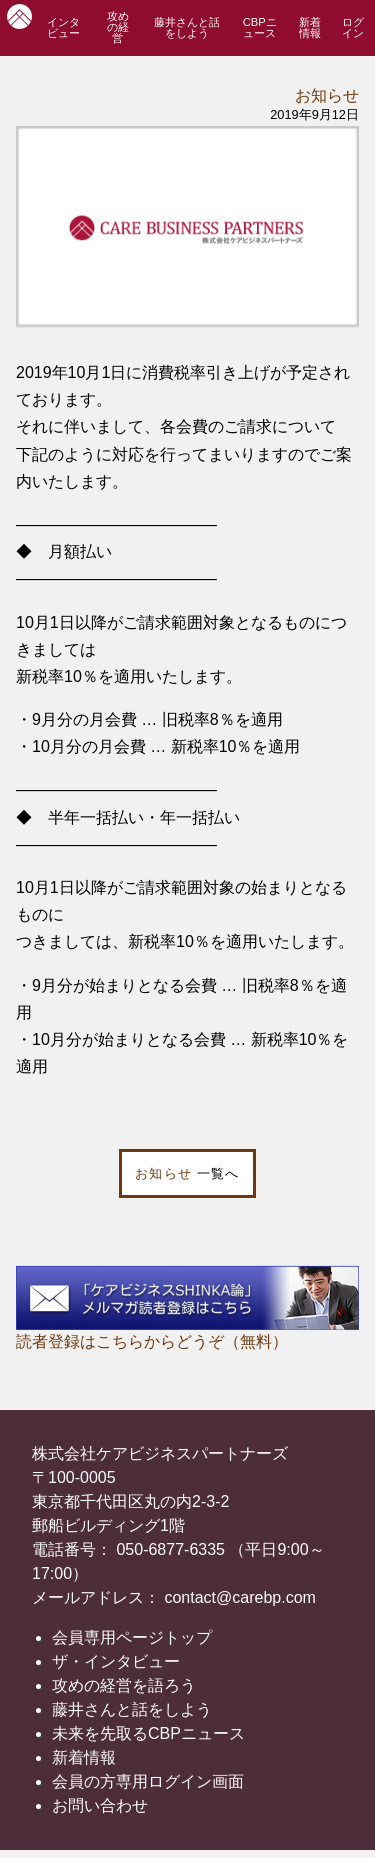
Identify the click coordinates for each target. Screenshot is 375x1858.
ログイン (353, 27)
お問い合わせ (100, 1805)
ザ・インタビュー (116, 1661)
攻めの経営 (118, 27)
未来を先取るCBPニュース (148, 1733)
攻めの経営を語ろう (124, 1685)
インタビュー (63, 27)
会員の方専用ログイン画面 (148, 1781)
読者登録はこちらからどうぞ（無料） (152, 1341)
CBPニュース (260, 27)
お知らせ (327, 95)
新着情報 (310, 27)
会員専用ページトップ (132, 1637)
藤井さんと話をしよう (187, 27)
